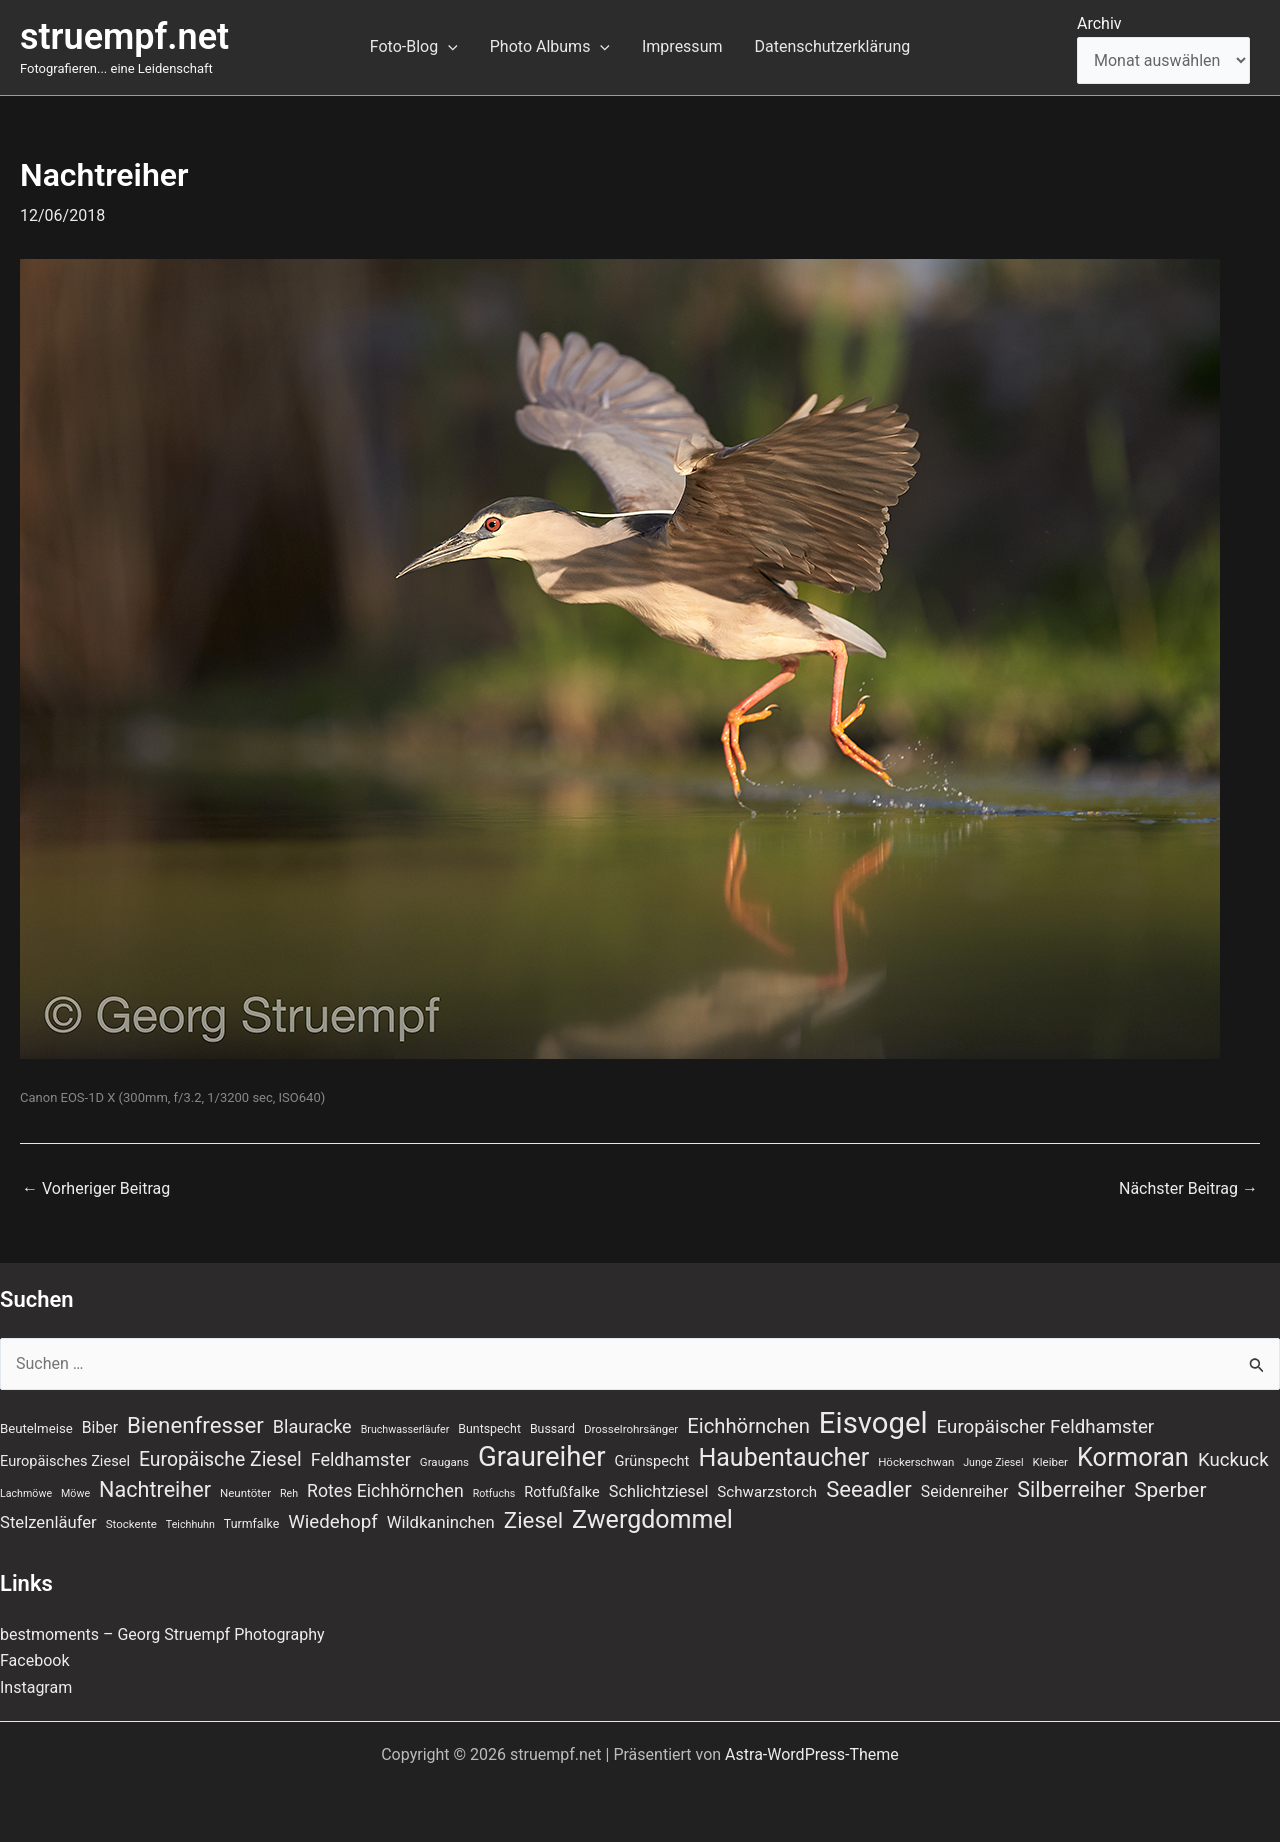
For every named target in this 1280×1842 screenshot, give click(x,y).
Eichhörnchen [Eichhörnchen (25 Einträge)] (748, 1426)
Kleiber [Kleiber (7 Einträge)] (1050, 1462)
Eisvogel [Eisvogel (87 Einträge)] (873, 1423)
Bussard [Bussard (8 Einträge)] (552, 1429)
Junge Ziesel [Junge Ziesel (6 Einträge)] (993, 1462)
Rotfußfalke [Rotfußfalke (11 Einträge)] (561, 1492)
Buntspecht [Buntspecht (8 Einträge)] (489, 1429)
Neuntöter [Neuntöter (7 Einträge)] (245, 1493)
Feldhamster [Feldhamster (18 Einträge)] (361, 1459)
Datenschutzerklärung (832, 46)
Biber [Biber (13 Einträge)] (100, 1427)
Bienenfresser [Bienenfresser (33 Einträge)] (195, 1425)
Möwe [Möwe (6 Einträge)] (75, 1493)
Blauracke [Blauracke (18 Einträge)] (312, 1426)
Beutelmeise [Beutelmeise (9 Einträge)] (36, 1428)
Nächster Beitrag (1188, 1189)
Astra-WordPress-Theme (812, 1754)
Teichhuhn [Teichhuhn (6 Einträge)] (190, 1524)
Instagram (36, 1687)
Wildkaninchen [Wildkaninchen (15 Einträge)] (441, 1522)
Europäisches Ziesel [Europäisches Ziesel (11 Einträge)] (65, 1461)
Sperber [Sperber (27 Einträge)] (1170, 1490)
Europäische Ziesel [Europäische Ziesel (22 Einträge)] (220, 1459)
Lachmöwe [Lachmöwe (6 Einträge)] (26, 1493)
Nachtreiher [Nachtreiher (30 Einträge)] (155, 1489)
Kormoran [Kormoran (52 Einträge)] (1133, 1457)
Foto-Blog (414, 47)
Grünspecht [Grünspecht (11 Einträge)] (651, 1461)
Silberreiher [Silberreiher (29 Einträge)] (1071, 1489)
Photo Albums (550, 47)
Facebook (34, 1660)
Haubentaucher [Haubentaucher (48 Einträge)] (783, 1458)
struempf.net (124, 37)
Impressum (682, 46)
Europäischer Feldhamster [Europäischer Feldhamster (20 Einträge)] (1046, 1427)
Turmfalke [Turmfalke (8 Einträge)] (251, 1524)
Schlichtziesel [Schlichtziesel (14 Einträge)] (659, 1491)
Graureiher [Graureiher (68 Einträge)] (542, 1457)
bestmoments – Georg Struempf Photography (162, 1634)
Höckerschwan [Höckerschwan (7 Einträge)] (916, 1462)
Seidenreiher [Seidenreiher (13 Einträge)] (964, 1491)
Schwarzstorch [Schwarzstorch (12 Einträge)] (767, 1492)
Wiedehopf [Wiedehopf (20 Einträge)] (333, 1522)
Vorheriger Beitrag (96, 1189)
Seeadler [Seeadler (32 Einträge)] (869, 1489)
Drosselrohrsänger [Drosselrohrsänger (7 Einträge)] (631, 1429)
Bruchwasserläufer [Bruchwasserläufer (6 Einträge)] (405, 1429)
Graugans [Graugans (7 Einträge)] (444, 1462)
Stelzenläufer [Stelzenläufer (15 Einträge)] (48, 1522)
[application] (448, 47)
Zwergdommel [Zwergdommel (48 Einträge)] (652, 1520)
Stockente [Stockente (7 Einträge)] (131, 1524)
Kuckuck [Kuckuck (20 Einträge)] (1233, 1460)
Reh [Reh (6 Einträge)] (289, 1493)
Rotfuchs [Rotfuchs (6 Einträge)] (494, 1493)
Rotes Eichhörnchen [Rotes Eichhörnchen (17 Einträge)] (385, 1491)
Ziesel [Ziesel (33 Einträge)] (533, 1520)
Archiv (1099, 23)
